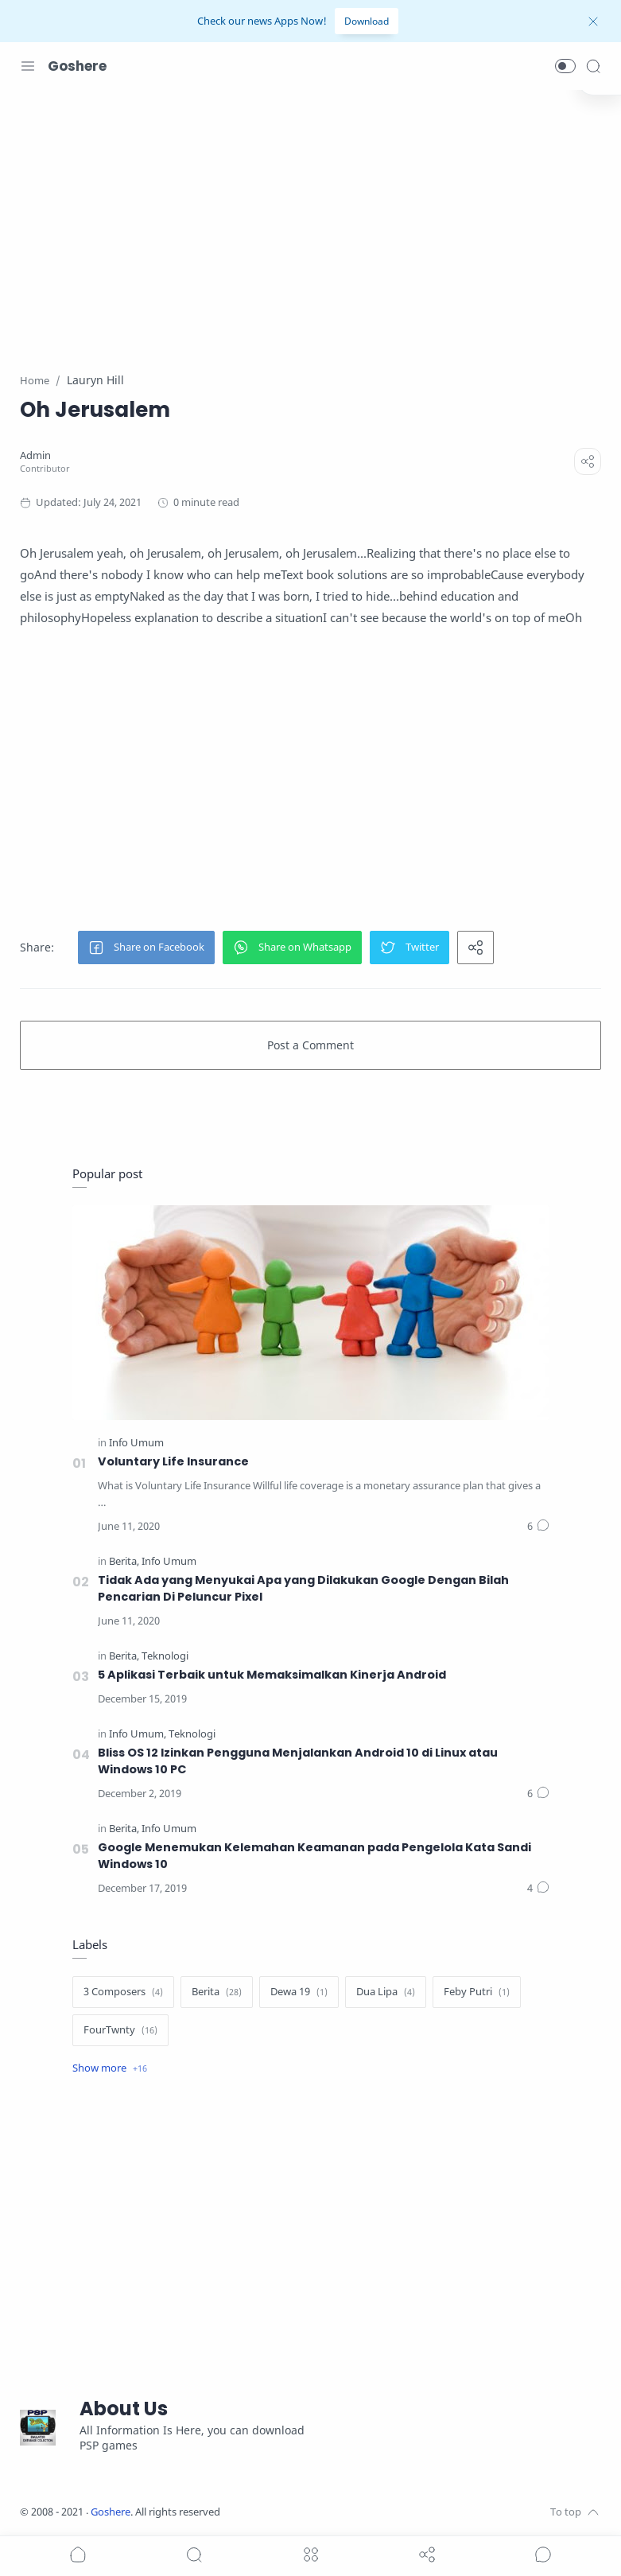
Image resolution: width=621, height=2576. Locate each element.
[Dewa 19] (299, 1992)
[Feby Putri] (477, 1992)
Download (366, 21)
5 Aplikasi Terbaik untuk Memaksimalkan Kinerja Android (272, 1675)
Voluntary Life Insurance (173, 1461)
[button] (565, 66)
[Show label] (109, 2068)
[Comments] (538, 1527)
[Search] (593, 66)
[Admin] (35, 455)
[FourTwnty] (120, 2030)
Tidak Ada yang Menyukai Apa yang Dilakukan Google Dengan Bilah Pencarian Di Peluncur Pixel (303, 1588)
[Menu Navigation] (28, 66)
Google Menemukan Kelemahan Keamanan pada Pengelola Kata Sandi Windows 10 (314, 1855)
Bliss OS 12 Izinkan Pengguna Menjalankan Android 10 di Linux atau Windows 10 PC (298, 1761)
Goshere (77, 66)
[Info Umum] (136, 1442)
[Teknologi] (165, 1656)
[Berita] (124, 1561)
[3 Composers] (123, 1992)
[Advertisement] (310, 221)
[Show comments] (543, 2554)
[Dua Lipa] (385, 1992)
